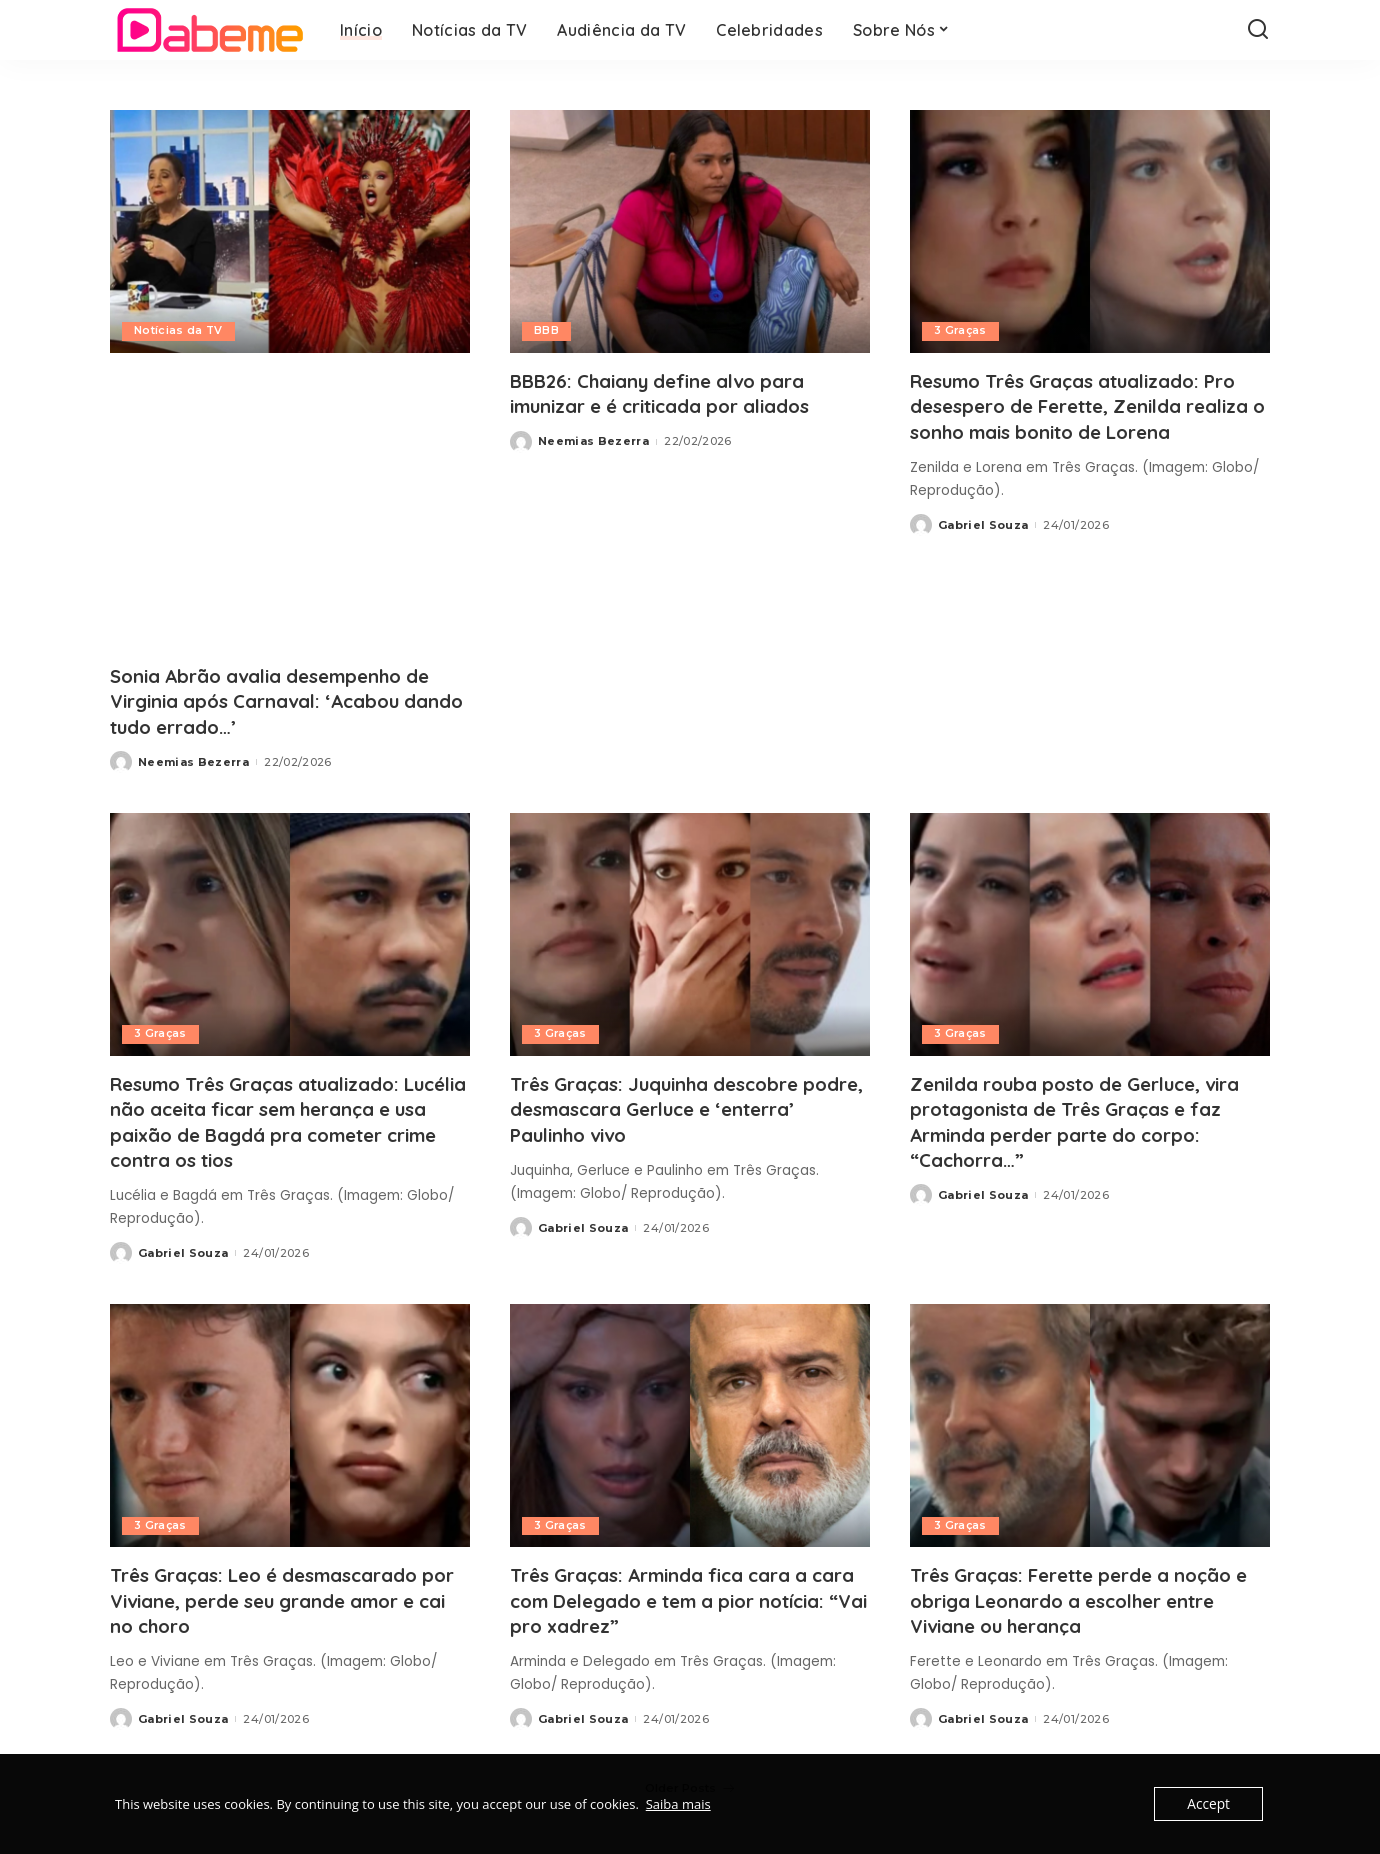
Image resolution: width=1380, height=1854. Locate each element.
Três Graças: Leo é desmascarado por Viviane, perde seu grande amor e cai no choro (289, 1598)
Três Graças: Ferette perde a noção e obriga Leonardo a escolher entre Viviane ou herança (1087, 1598)
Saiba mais (678, 1804)
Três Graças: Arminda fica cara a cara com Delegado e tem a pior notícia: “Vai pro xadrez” (674, 1598)
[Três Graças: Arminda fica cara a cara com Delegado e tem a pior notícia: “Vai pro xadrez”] (690, 1424)
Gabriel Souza (983, 549)
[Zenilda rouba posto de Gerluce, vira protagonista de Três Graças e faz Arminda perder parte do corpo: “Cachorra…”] (1090, 933)
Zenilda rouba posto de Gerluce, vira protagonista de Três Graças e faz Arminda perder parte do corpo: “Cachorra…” (1089, 1120)
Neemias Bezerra (193, 761)
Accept (1209, 1804)
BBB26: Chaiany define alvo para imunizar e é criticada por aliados (676, 393)
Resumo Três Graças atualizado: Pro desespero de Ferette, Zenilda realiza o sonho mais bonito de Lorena (1089, 418)
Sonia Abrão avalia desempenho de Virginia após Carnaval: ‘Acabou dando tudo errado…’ (285, 700)
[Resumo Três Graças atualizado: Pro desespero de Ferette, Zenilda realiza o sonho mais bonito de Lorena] (1090, 231)
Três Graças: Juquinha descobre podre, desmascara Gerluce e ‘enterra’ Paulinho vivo (667, 1107)
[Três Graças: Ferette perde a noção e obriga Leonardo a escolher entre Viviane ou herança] (1090, 1424)
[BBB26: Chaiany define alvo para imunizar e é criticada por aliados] (690, 231)
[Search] (1258, 30)
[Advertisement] (290, 508)
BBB (546, 331)
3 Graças (961, 331)
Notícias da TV (179, 331)
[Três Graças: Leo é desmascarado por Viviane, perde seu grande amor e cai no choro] (290, 1424)
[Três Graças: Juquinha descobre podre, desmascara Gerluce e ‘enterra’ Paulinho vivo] (690, 933)
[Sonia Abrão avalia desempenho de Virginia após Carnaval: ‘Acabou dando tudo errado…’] (290, 231)
